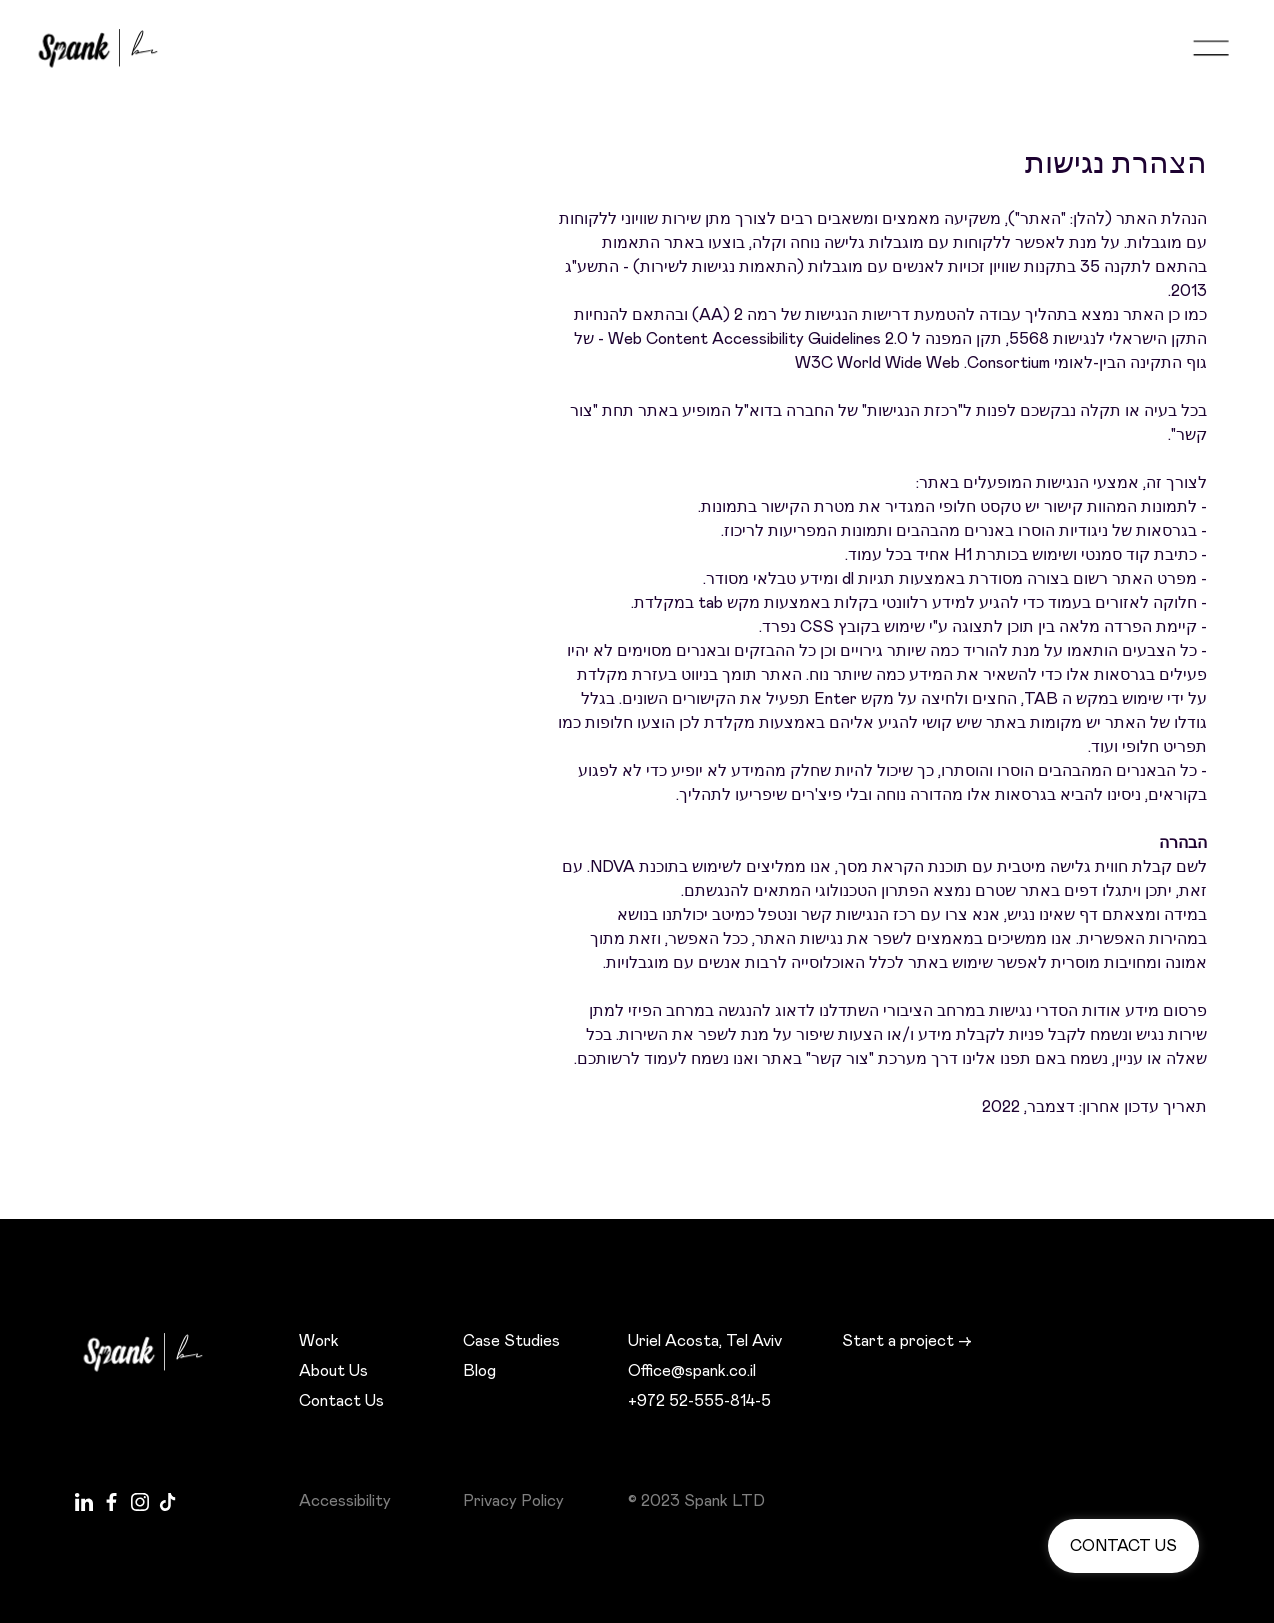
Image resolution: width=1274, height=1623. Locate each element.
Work (319, 1341)
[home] (107, 48)
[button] (1211, 48)
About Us (333, 1371)
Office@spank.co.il (692, 1371)
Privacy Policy (513, 1501)
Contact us (1123, 1546)
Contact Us (341, 1401)
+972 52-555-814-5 (699, 1401)
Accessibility (345, 1501)
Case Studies (511, 1341)
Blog (479, 1371)
